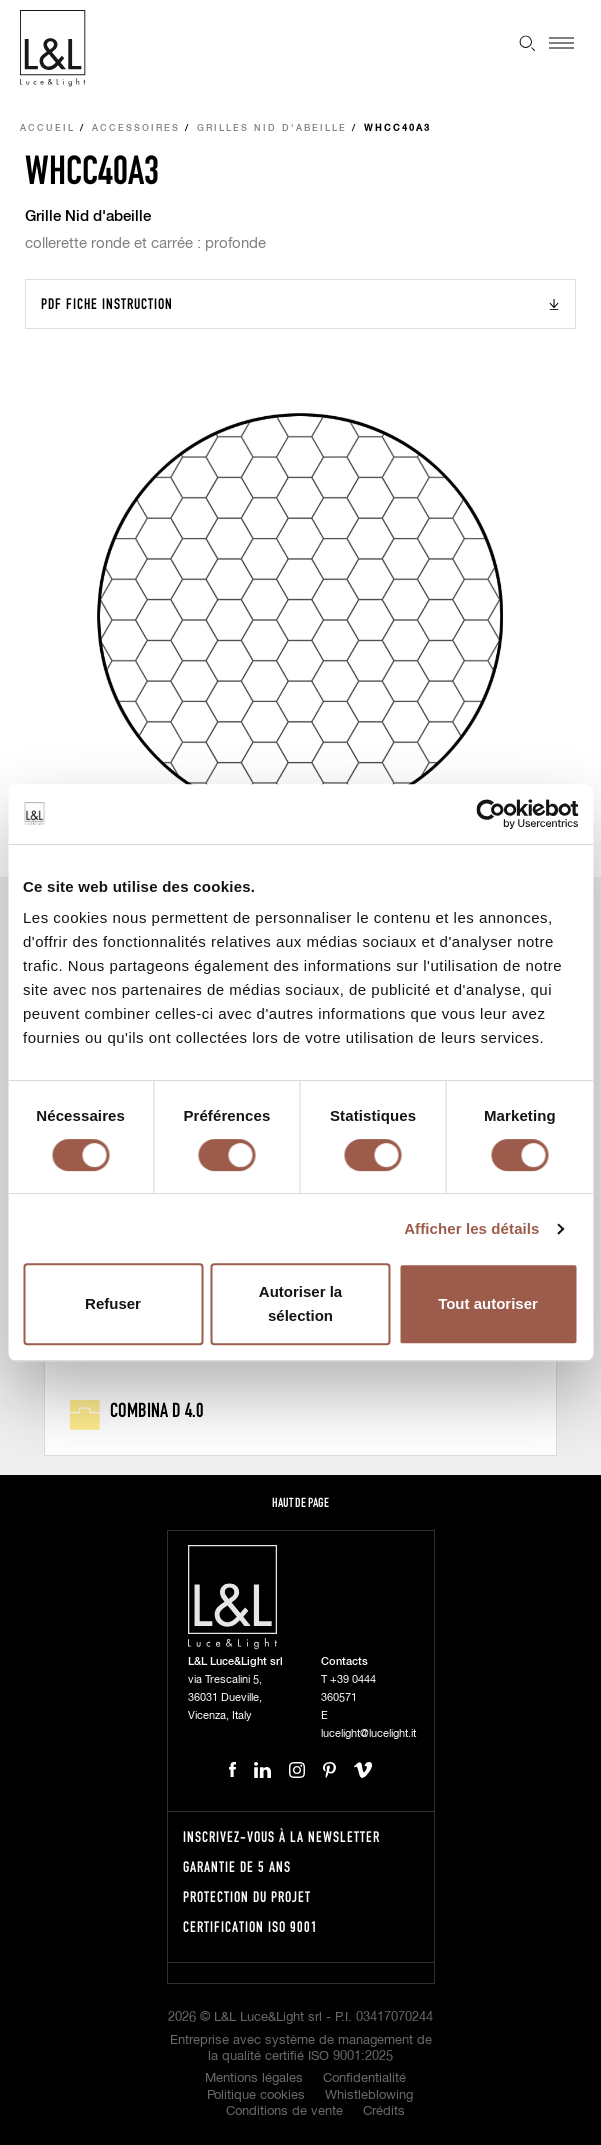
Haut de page (300, 1502)
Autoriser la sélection (300, 1303)
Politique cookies (256, 2095)
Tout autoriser (488, 1303)
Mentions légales (254, 2078)
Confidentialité (364, 2078)
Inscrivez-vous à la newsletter (281, 1836)
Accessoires (136, 128)
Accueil (47, 128)
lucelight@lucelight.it (368, 1733)
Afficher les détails (471, 1228)
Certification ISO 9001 (250, 1926)
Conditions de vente (284, 2111)
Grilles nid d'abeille (272, 128)
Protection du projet (247, 1896)
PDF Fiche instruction (107, 303)
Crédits (384, 2111)
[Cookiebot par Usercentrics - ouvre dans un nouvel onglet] (490, 814)
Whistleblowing (369, 2095)
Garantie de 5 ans (237, 1866)
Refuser (113, 1303)
